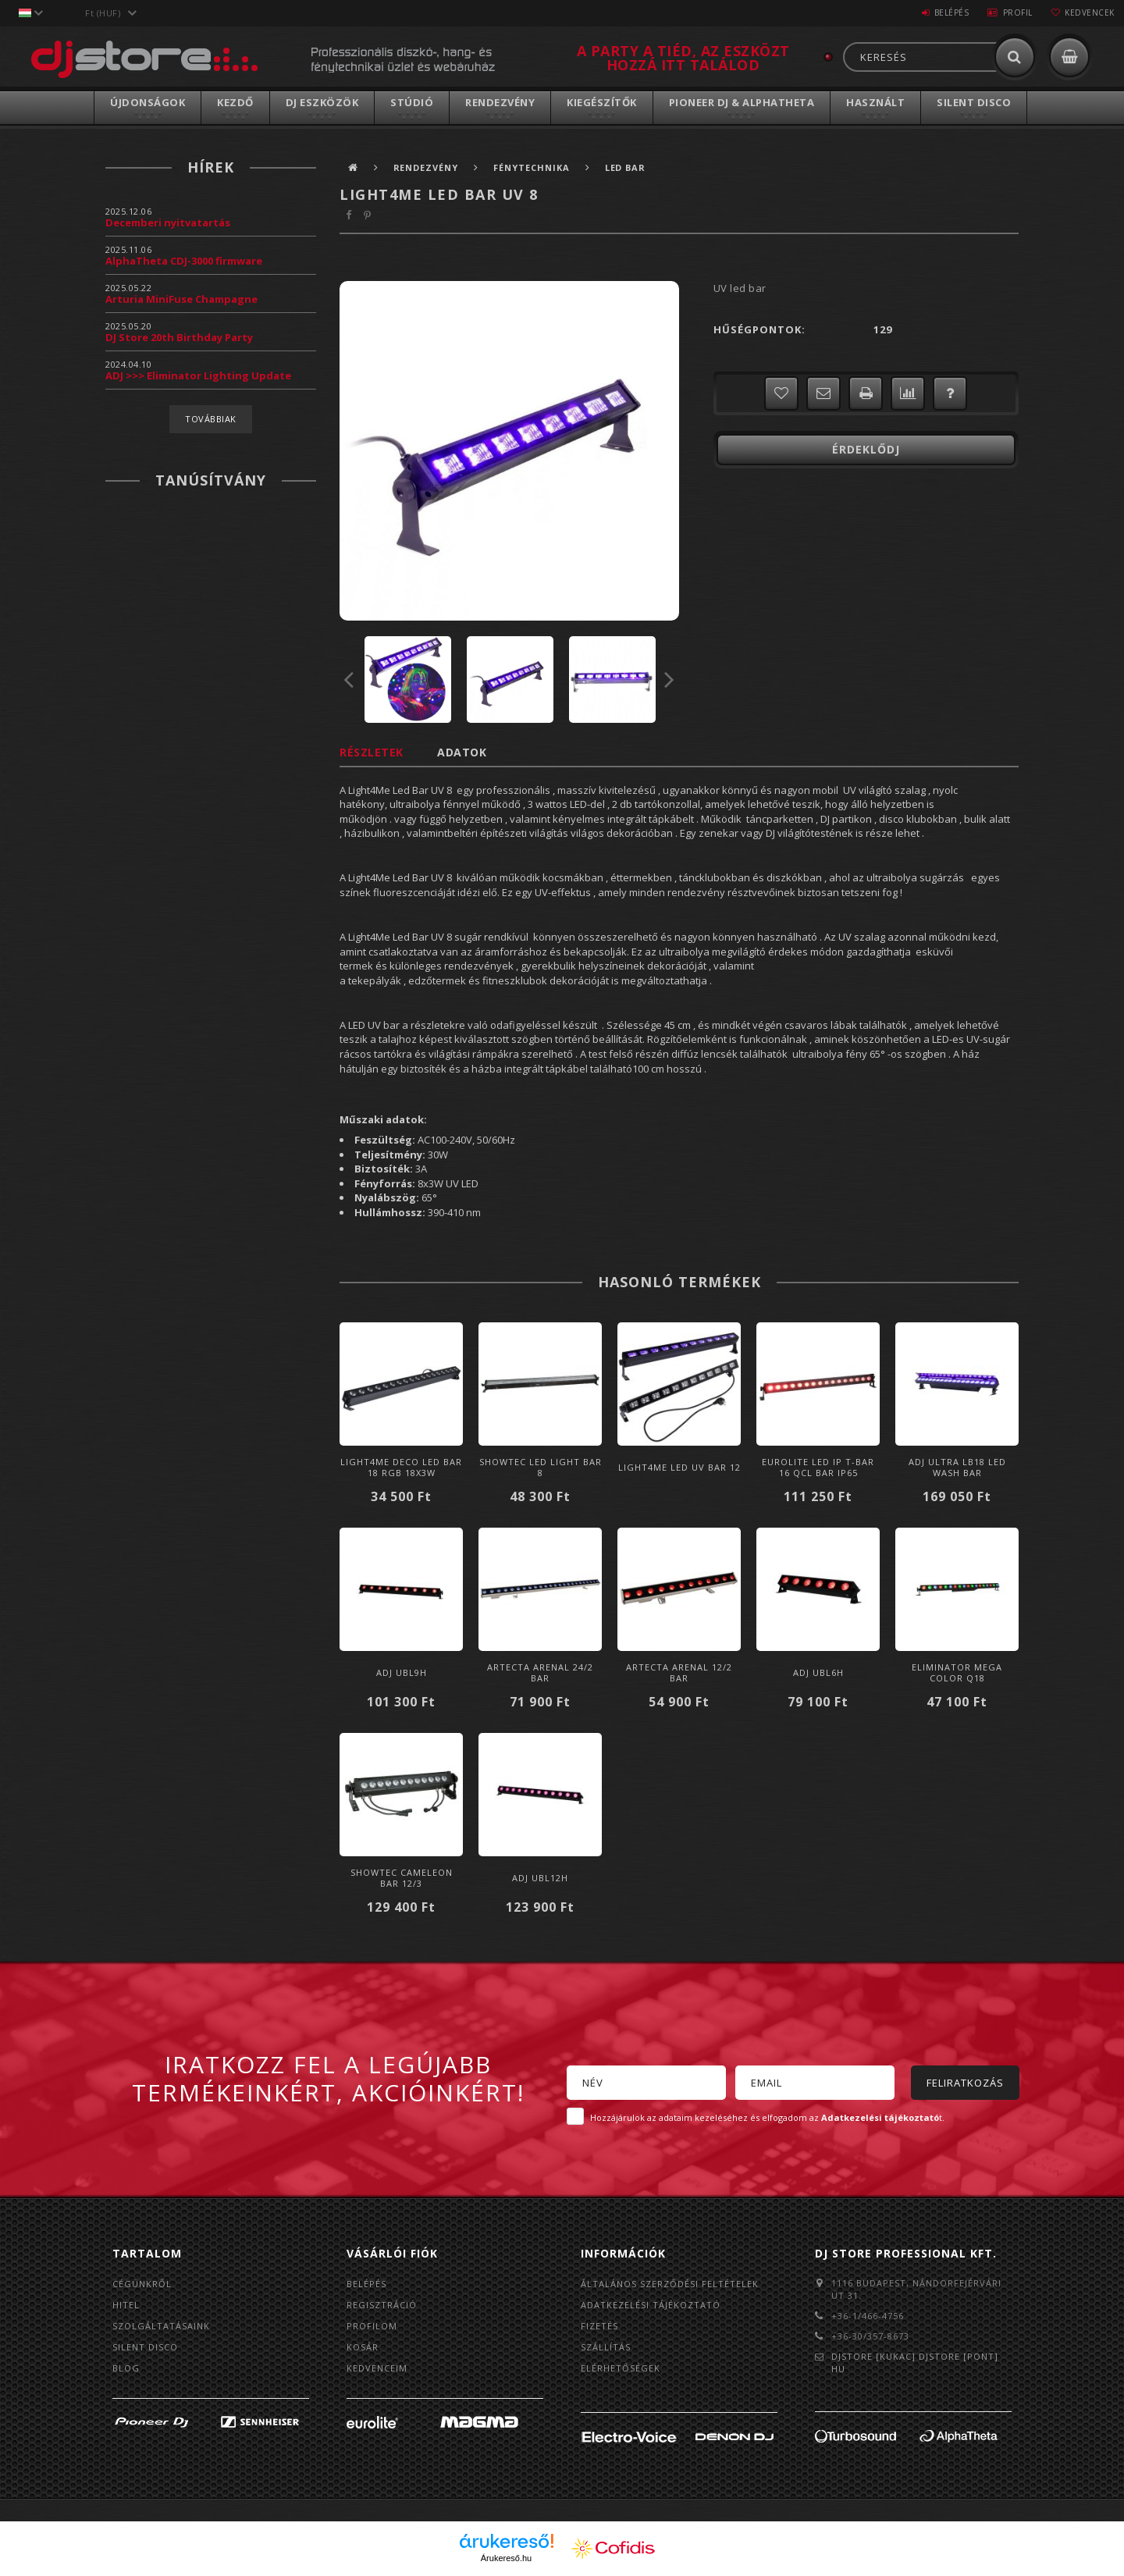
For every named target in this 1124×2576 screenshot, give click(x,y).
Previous (349, 679)
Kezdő (235, 102)
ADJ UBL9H (401, 1672)
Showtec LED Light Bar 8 (540, 1467)
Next (670, 679)
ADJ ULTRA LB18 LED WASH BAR (957, 1467)
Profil (1011, 12)
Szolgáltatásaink (161, 2326)
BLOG (126, 2368)
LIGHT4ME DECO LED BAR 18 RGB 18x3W (401, 1467)
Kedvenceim (377, 2368)
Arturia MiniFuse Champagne (181, 299)
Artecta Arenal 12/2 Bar (679, 1672)
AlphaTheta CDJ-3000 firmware (183, 260)
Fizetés (599, 2326)
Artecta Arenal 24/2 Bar (540, 1672)
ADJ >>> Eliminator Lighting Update (198, 375)
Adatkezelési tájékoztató (650, 2305)
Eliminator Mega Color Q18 (957, 1672)
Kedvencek (1088, 12)
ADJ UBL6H (818, 1672)
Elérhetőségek (620, 2368)
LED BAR (626, 167)
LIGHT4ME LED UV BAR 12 (679, 1467)
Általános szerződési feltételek (670, 2284)
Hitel (126, 2305)
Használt (875, 102)
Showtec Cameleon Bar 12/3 (401, 1877)
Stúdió (411, 102)
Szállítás (606, 2347)
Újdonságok (147, 102)
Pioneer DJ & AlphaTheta (742, 102)
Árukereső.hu (506, 2558)
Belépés (940, 12)
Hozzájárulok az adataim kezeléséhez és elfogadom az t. (767, 2117)
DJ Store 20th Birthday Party (179, 337)
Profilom (372, 2326)
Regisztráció (382, 2305)
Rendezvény (500, 102)
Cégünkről (142, 2284)
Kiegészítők (602, 102)
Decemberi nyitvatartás (167, 222)
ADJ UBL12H (540, 1878)
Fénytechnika (532, 167)
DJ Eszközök (322, 102)
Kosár (363, 2347)
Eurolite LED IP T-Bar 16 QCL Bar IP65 (818, 1467)
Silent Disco (974, 102)
